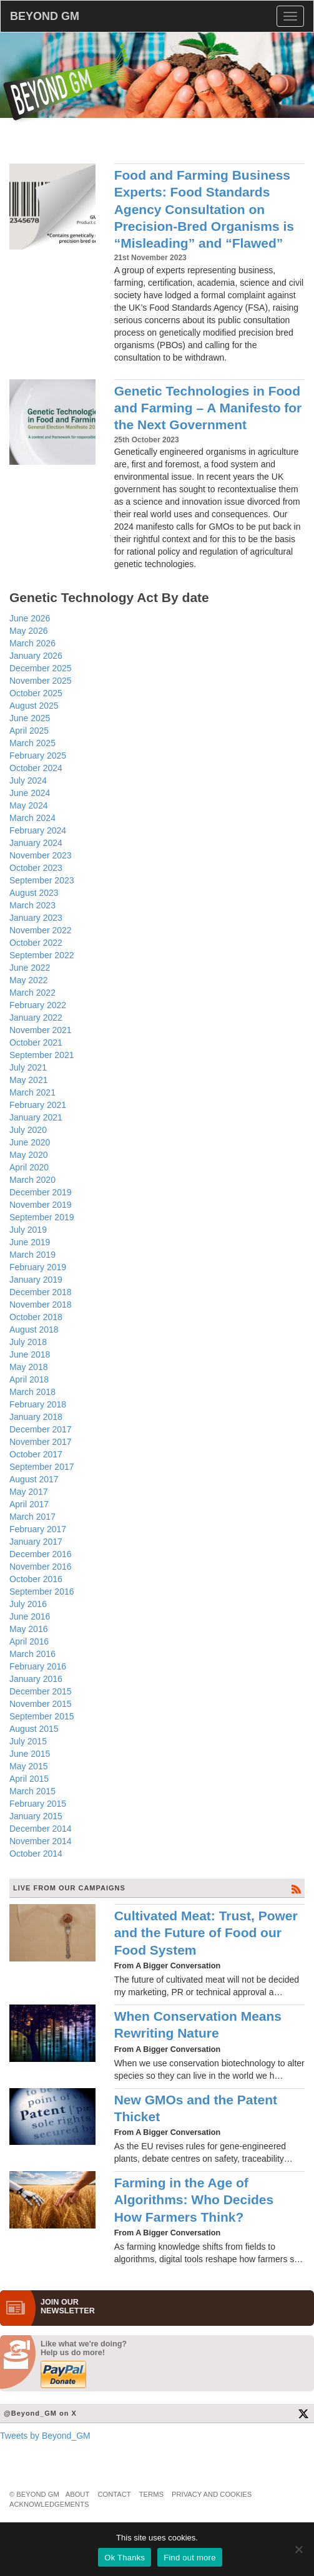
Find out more (189, 2557)
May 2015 (28, 1766)
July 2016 (28, 1604)
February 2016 (37, 1666)
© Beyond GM (34, 2494)
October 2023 (35, 868)
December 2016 (40, 1554)
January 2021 (35, 1117)
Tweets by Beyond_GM (45, 2436)
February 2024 (37, 830)
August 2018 (34, 1329)
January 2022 (35, 1018)
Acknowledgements (49, 2504)
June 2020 (29, 1142)
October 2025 (35, 693)
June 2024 (29, 793)
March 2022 (32, 993)
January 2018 (35, 1417)
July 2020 (28, 1130)
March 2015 (32, 1791)
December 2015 (40, 1691)
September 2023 (41, 880)
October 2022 (35, 943)
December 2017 (40, 1429)
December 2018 (40, 1292)
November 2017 (40, 1442)
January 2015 (35, 1816)
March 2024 (32, 818)
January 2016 (35, 1679)
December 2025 (40, 668)
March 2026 (32, 643)
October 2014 (35, 1854)
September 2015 (41, 1716)
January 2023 (35, 918)
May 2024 (28, 805)
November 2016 (40, 1567)
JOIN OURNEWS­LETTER (68, 2306)
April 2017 (29, 1504)
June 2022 (29, 968)
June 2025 (29, 718)
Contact (113, 2494)
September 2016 (41, 1592)
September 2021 (41, 1055)
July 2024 (28, 780)
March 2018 (32, 1392)
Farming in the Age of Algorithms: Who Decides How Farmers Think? (194, 2199)
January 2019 (35, 1280)
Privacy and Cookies (212, 2494)
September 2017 (41, 1467)
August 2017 (34, 1479)
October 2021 (35, 1042)
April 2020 (29, 1167)
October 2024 (35, 768)
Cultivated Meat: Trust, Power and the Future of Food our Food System (206, 1932)
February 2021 (37, 1105)
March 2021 (32, 1092)
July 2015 (28, 1741)
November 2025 (40, 681)
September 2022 (41, 955)
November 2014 (40, 1841)
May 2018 (28, 1367)
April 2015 (29, 1779)
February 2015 (37, 1804)
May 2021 (28, 1080)
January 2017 (35, 1542)
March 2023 (32, 905)
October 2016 (35, 1579)
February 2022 (37, 1005)
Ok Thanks (124, 2557)
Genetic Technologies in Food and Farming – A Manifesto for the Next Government (208, 408)
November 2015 (40, 1704)
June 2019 (29, 1242)
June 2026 (29, 618)
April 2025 (29, 731)
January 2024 (35, 843)
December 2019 (40, 1192)
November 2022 (40, 930)
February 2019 (37, 1267)
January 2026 (35, 656)
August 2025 (34, 706)
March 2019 (32, 1255)
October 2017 (35, 1454)
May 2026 (28, 631)
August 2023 (34, 893)
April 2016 (29, 1641)
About (78, 2494)
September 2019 (41, 1217)
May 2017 (28, 1492)
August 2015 (34, 1729)
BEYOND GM (44, 16)
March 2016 (32, 1654)
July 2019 (28, 1230)
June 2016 (29, 1616)
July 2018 (28, 1342)
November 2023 (40, 855)
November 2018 (40, 1305)
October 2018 (35, 1317)
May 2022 (28, 980)
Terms (151, 2494)
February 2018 (37, 1404)
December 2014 (40, 1829)
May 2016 (28, 1629)
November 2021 (40, 1030)
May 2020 (28, 1155)
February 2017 (37, 1529)
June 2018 (29, 1354)
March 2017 (32, 1517)
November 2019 (40, 1205)
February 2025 (37, 756)
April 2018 (29, 1379)
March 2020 (32, 1180)
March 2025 (32, 743)
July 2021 (28, 1067)
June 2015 (29, 1754)
